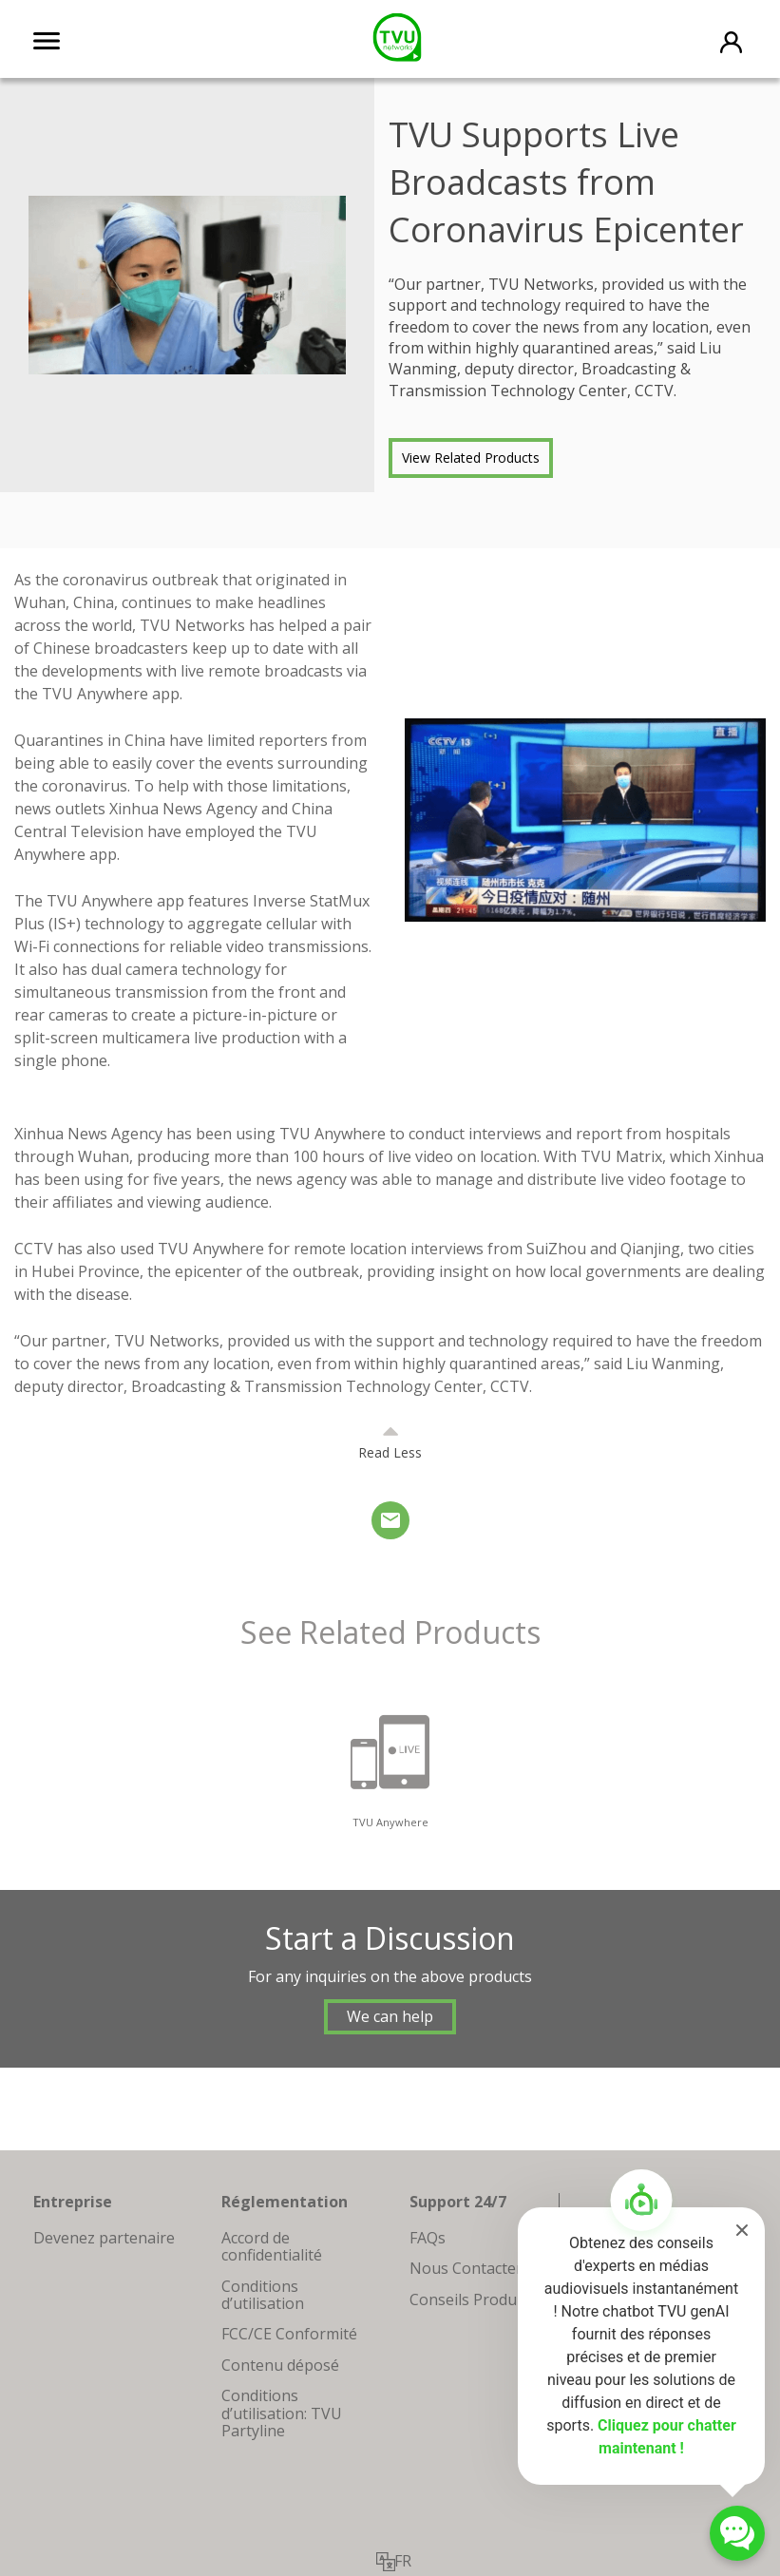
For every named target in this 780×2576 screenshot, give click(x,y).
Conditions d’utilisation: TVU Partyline (281, 2413)
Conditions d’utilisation (262, 2295)
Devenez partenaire (104, 2237)
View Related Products (471, 457)
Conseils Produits (471, 2299)
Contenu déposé (280, 2365)
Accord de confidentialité (271, 2246)
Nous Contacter (466, 2268)
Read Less (390, 1452)
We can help (390, 2016)
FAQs (427, 2237)
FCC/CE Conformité (289, 2333)
